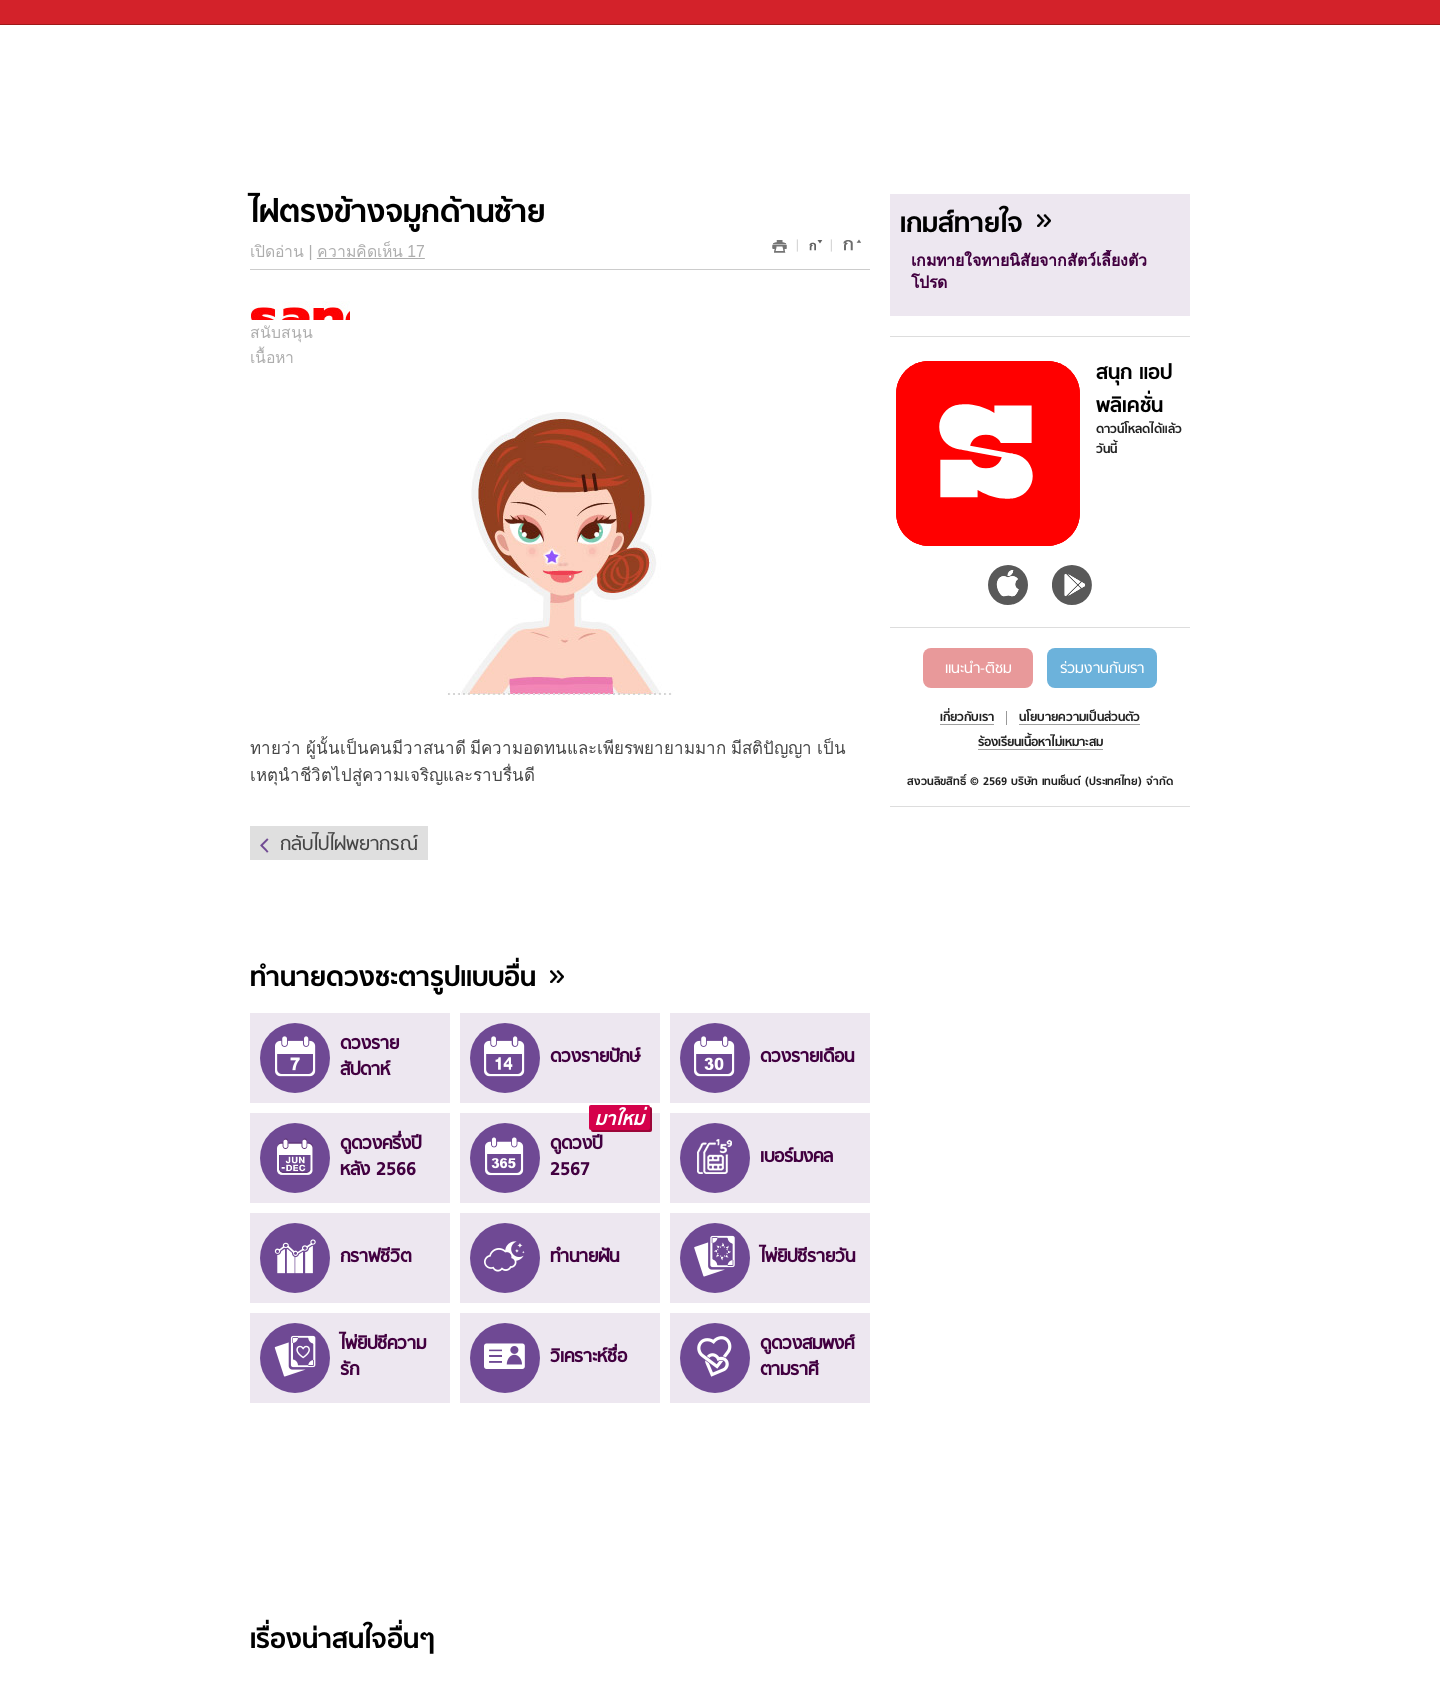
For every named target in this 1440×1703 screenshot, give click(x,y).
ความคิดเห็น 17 (371, 251)
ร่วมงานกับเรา (1102, 669)
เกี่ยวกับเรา (967, 718)
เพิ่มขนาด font (850, 249)
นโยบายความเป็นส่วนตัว (1079, 718)
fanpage (1381, 46)
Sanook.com (60, 12)
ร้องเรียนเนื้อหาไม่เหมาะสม (1040, 743)
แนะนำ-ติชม (978, 669)
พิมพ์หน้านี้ (780, 246)
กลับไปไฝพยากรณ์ (349, 845)
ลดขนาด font (812, 249)
